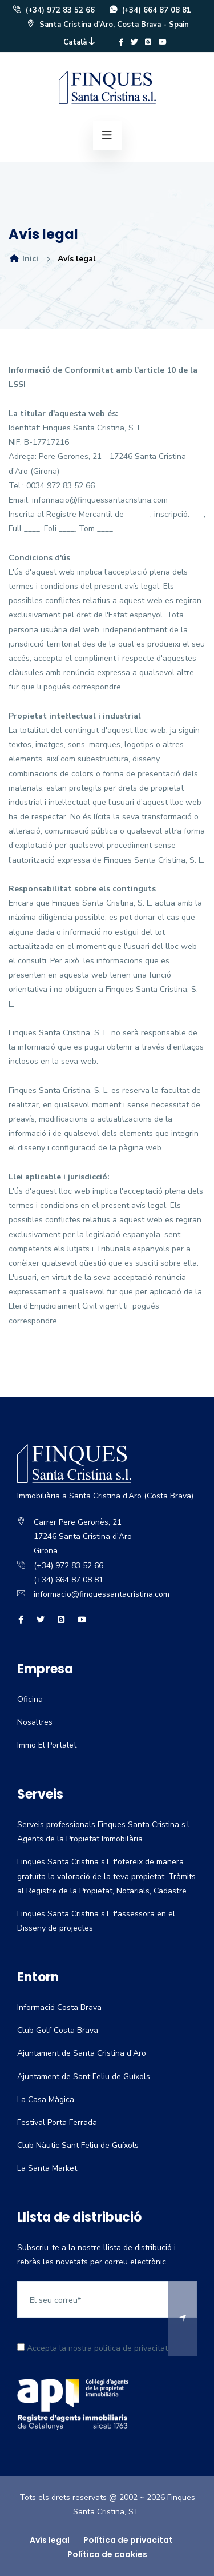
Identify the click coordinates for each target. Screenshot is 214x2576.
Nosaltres (35, 1722)
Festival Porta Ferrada (57, 2122)
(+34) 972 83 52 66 (53, 10)
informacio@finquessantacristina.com (101, 1594)
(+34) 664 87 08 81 (149, 10)
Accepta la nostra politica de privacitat (92, 2348)
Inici (23, 258)
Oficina (30, 1699)
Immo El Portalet (46, 1745)
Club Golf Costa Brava (57, 2030)
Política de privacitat (128, 2540)
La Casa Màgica (45, 2099)
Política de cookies (107, 2554)
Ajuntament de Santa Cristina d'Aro (81, 2053)
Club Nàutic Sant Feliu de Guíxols (78, 2145)
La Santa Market (47, 2168)
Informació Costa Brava (59, 2007)
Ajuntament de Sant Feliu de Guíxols (83, 2076)
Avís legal (50, 2540)
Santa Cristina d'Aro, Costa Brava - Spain (107, 24)
